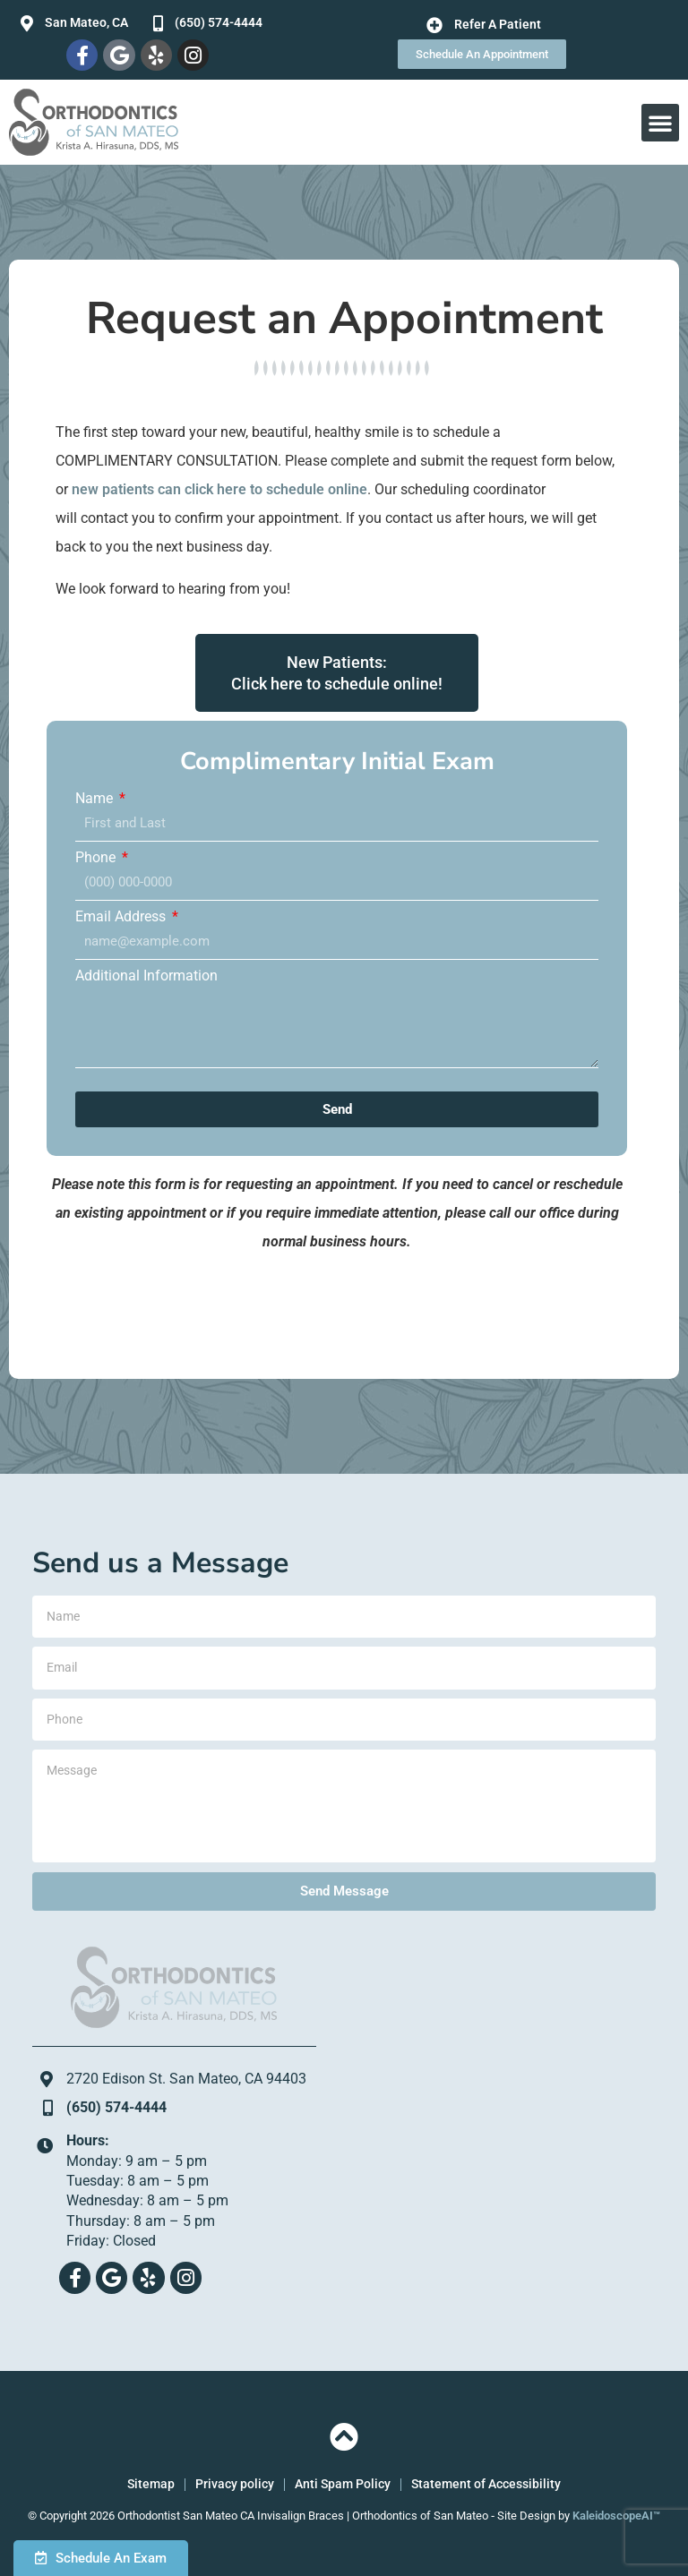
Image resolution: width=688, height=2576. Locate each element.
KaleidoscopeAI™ (616, 2515)
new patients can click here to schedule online (219, 489)
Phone (97, 858)
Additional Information (146, 976)
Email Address (122, 917)
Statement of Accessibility (486, 2484)
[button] (660, 122)
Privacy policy (234, 2484)
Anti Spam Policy (343, 2484)
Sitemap (151, 2484)
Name (95, 799)
